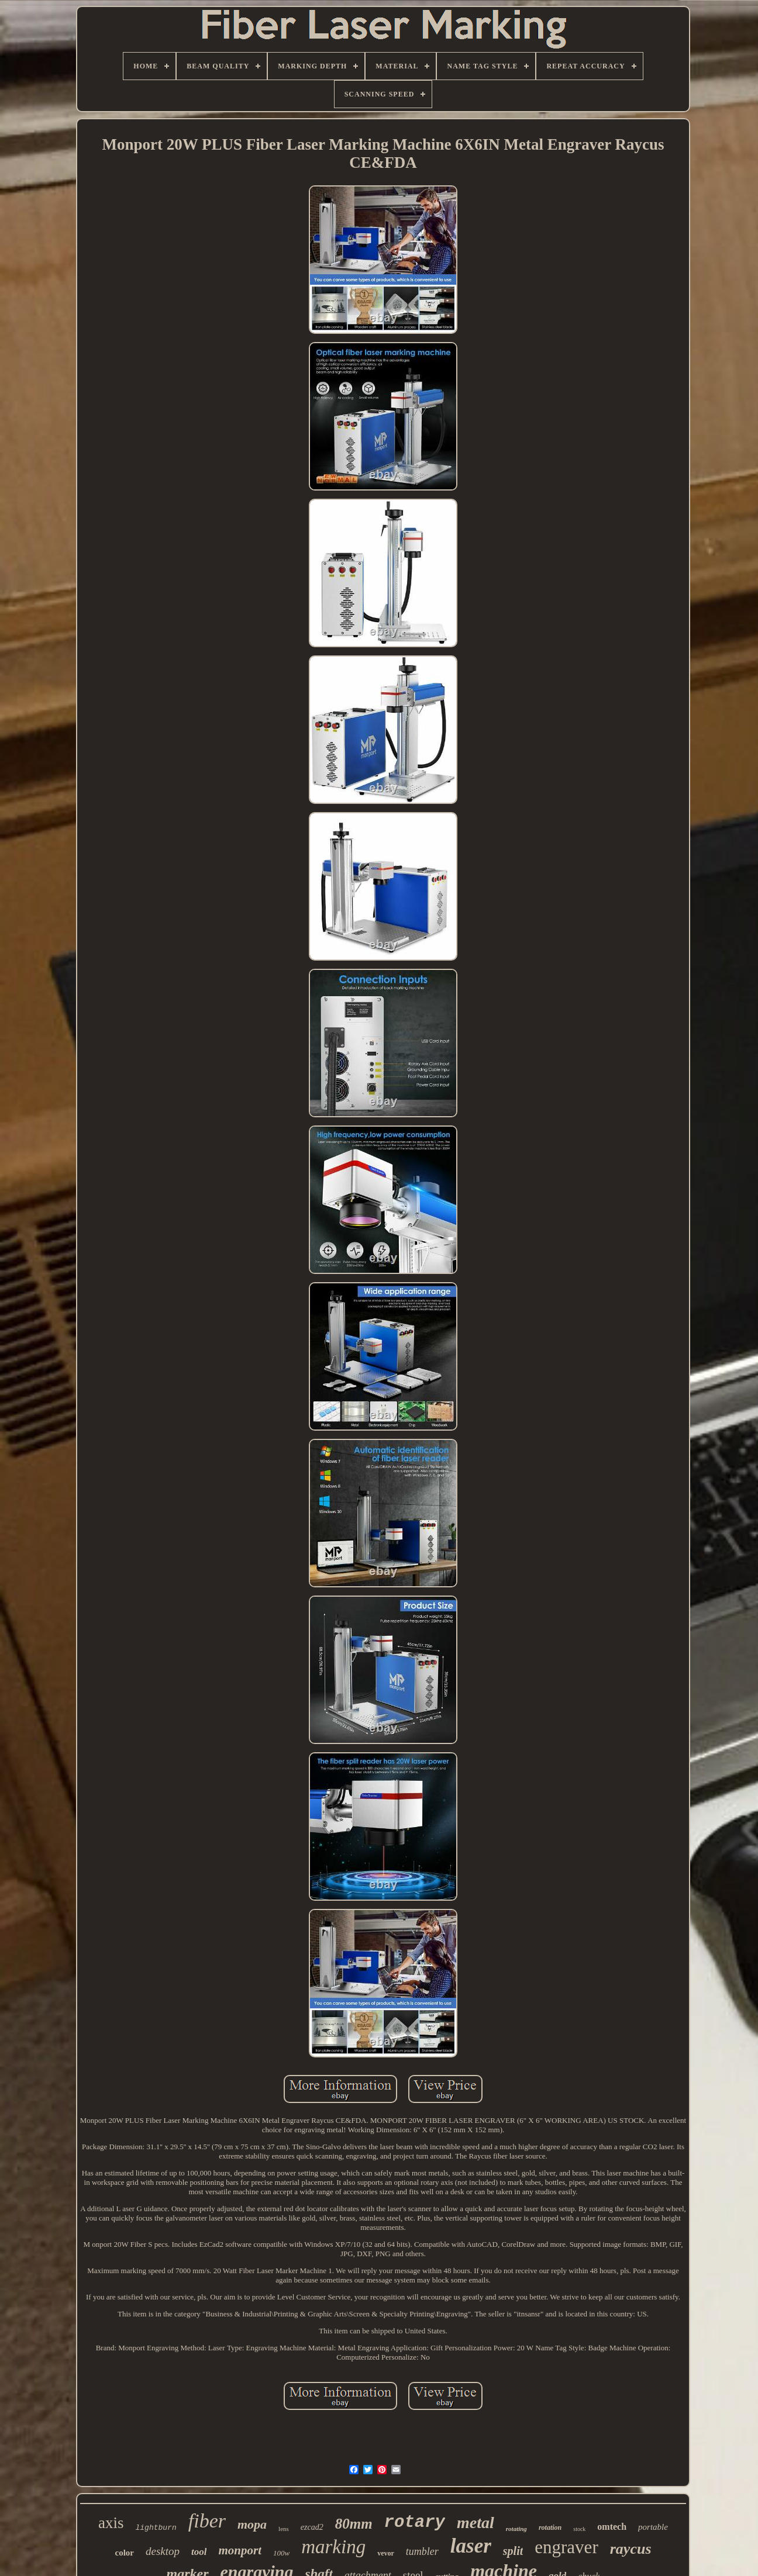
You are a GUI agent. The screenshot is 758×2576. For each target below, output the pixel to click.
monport (239, 2550)
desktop (163, 2551)
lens (283, 2528)
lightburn (156, 2527)
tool (198, 2551)
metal (475, 2522)
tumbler (422, 2551)
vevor (385, 2553)
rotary (414, 2522)
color (124, 2552)
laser (470, 2545)
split (513, 2550)
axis (111, 2523)
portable (653, 2527)
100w (281, 2553)
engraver (566, 2547)
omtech (611, 2527)
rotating (516, 2528)
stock (579, 2529)
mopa (252, 2524)
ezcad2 (312, 2527)
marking (333, 2546)
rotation (550, 2527)
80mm (354, 2524)
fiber (207, 2521)
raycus (631, 2548)
